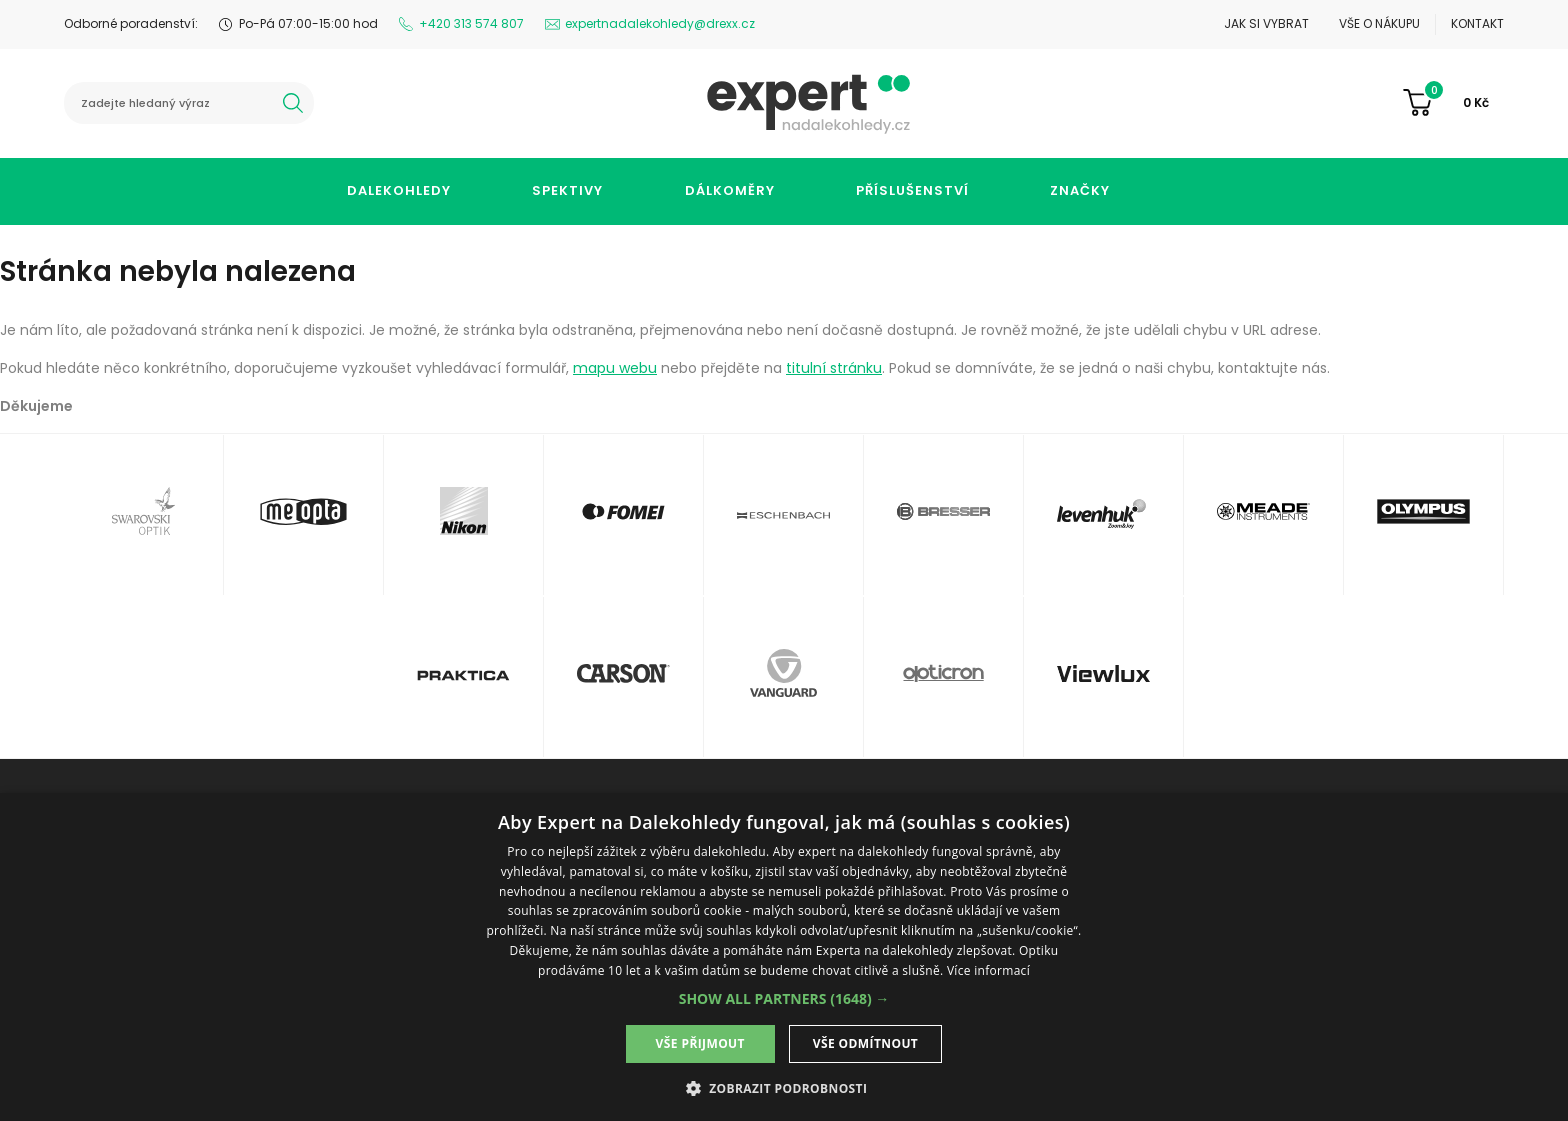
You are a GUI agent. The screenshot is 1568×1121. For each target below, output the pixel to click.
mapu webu (615, 368)
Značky (1080, 190)
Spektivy (567, 190)
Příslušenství (912, 190)
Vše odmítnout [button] (865, 1043)
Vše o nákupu (1379, 23)
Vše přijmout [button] (700, 1043)
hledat (293, 103)
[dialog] (784, 957)
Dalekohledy (399, 190)
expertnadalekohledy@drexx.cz (660, 23)
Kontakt (1477, 23)
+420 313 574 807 (471, 23)
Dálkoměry (730, 190)
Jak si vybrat (1266, 23)
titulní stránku (834, 368)
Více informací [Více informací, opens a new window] (988, 970)
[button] (784, 998)
